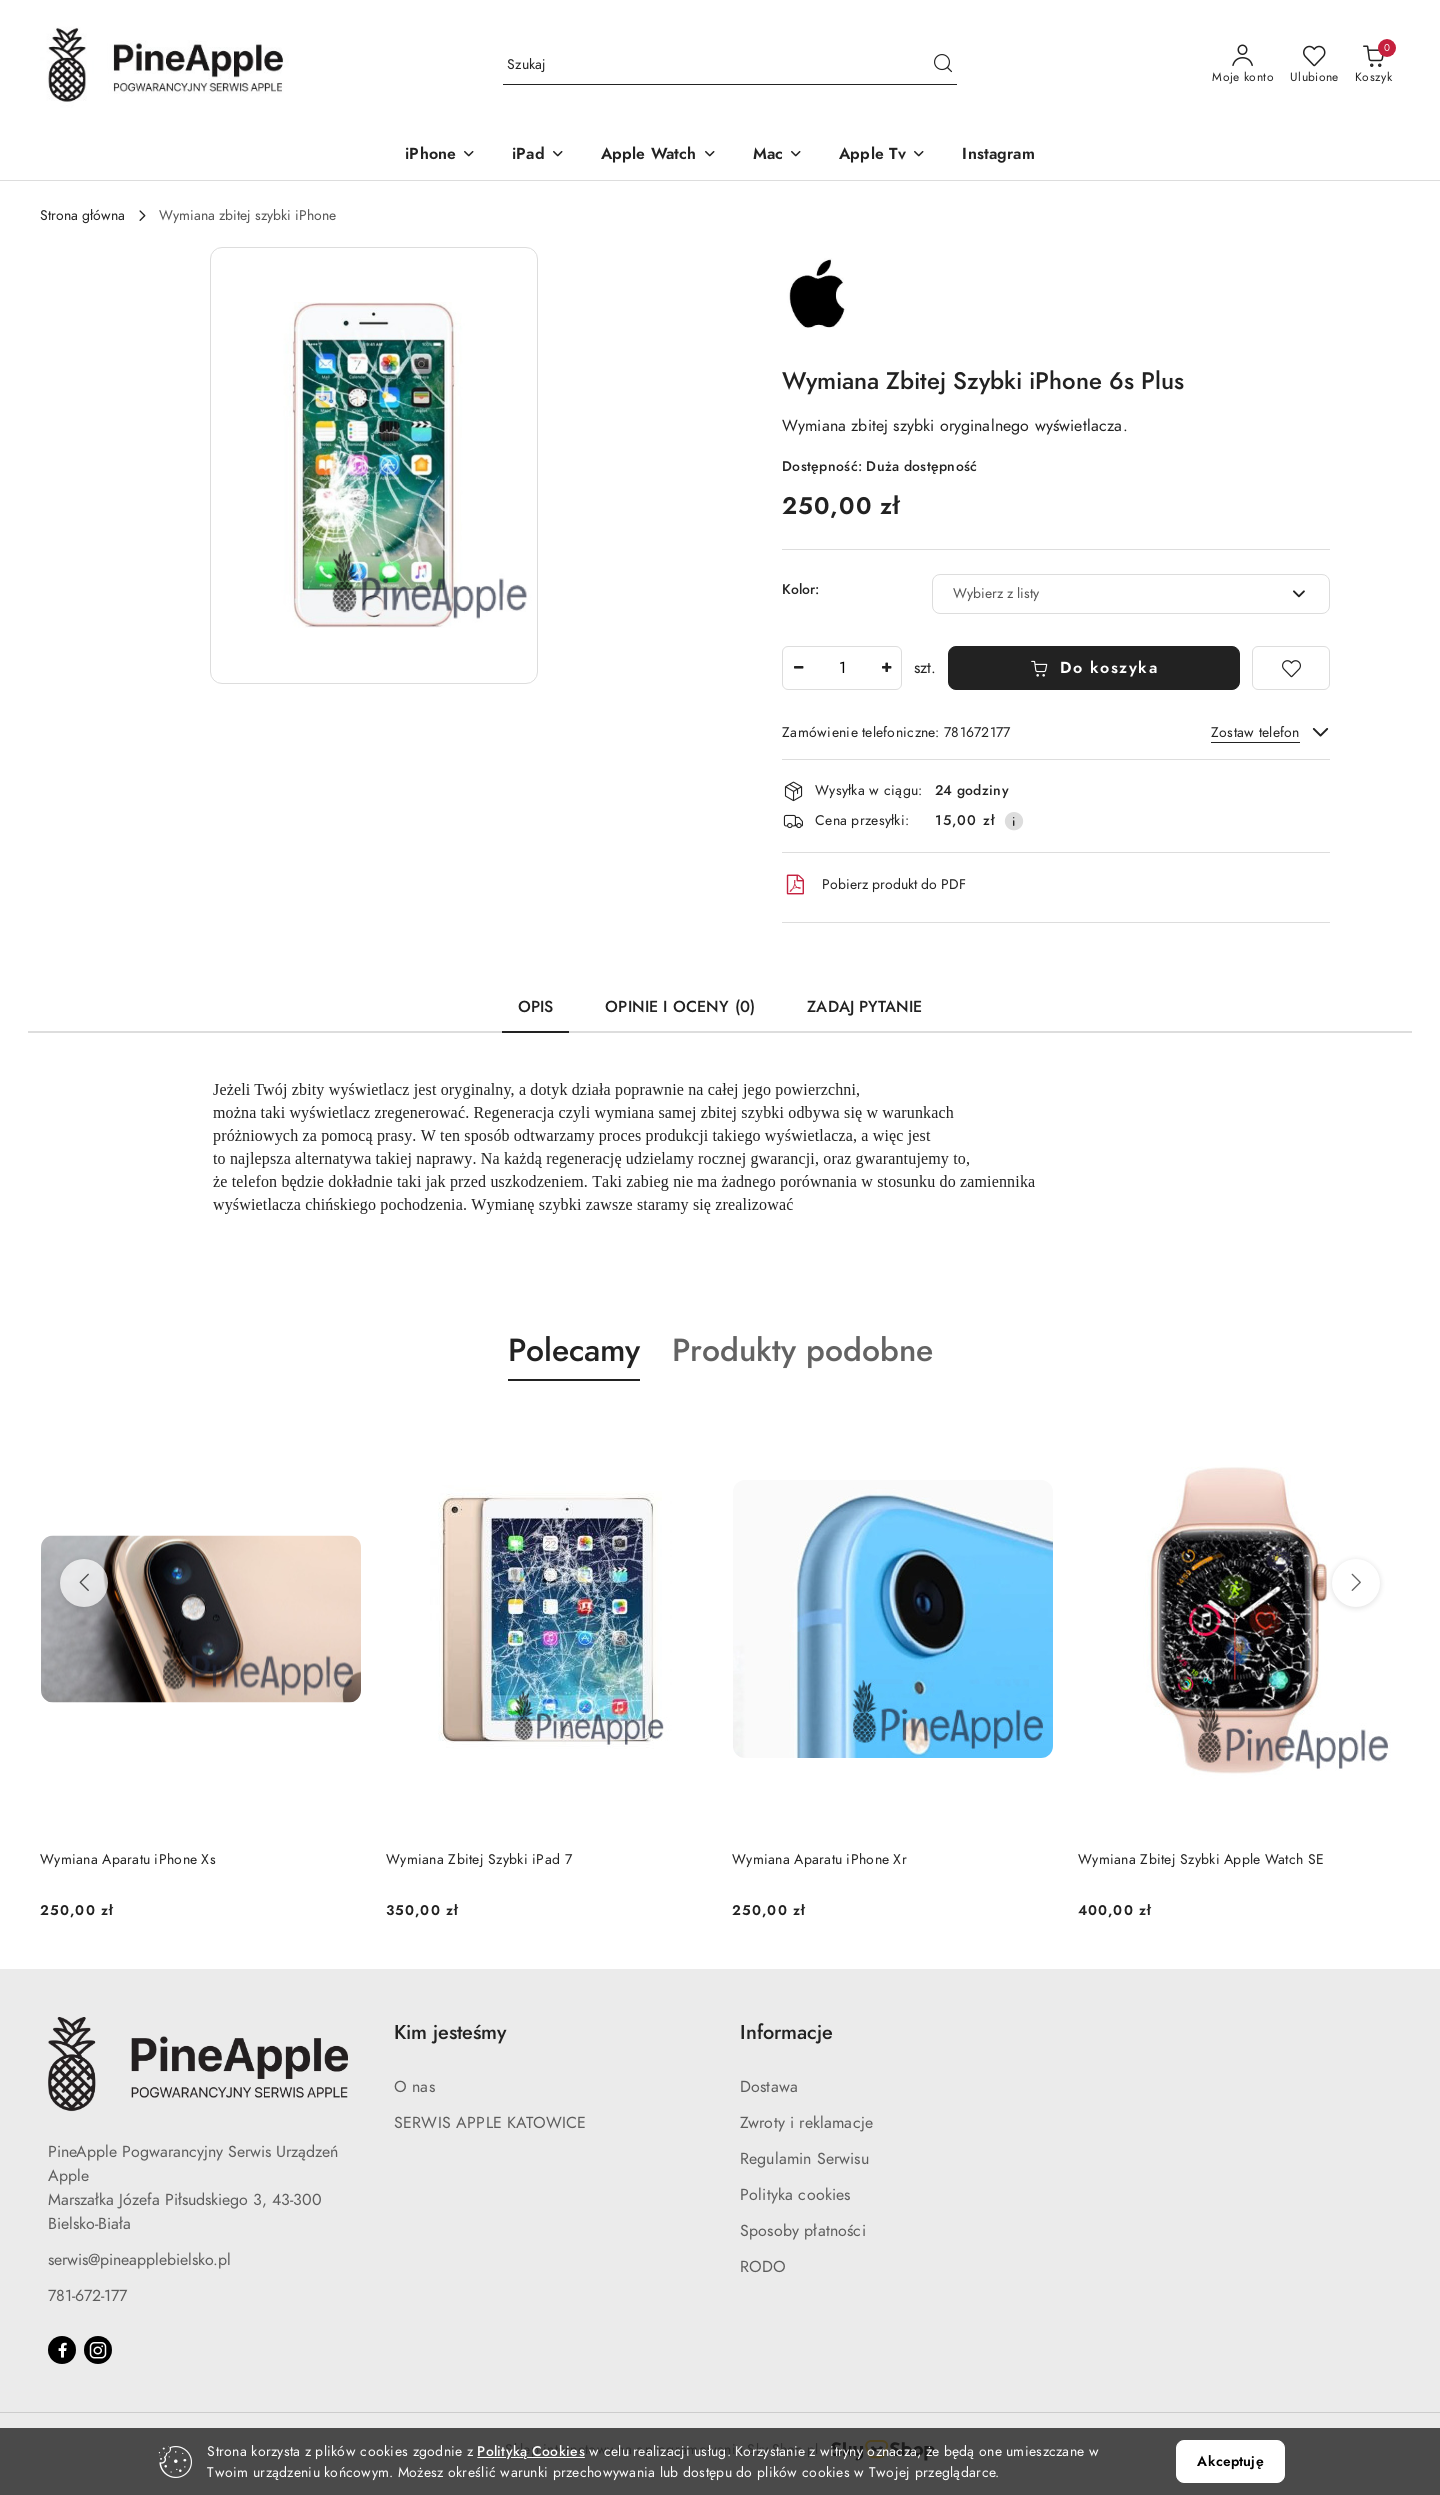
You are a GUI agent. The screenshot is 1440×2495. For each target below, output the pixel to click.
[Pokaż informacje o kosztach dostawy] (1014, 821)
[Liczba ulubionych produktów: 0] (1314, 65)
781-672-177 (87, 2296)
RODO (763, 2267)
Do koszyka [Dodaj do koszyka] (1094, 668)
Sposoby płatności (803, 2231)
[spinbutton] (842, 668)
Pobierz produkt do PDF (874, 885)
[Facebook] (62, 2350)
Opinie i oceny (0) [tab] (680, 1007)
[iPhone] (440, 155)
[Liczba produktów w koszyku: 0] (1373, 65)
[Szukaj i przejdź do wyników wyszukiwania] (943, 65)
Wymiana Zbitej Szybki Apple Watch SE (1201, 1859)
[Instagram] (998, 155)
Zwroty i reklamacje (806, 2123)
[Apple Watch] (659, 155)
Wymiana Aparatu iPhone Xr (819, 1859)
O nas (414, 2087)
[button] (374, 465)
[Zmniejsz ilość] (798, 668)
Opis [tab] (536, 1007)
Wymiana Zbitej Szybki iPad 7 (479, 1859)
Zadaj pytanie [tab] (864, 1007)
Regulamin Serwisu (804, 2159)
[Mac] (778, 155)
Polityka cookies (795, 2195)
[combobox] (1131, 594)
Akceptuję (1230, 2461)
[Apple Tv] (882, 155)
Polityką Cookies (530, 2451)
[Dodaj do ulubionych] (1291, 668)
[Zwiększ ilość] (886, 668)
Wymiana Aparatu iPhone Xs (128, 1859)
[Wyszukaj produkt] (730, 64)
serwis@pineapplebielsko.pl (139, 2260)
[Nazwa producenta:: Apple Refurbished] (817, 296)
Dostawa (769, 2087)
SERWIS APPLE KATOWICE (490, 2123)
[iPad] (538, 155)
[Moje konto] (1243, 65)
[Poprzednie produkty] (84, 1583)
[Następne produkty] (1356, 1583)
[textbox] (1106, 593)
